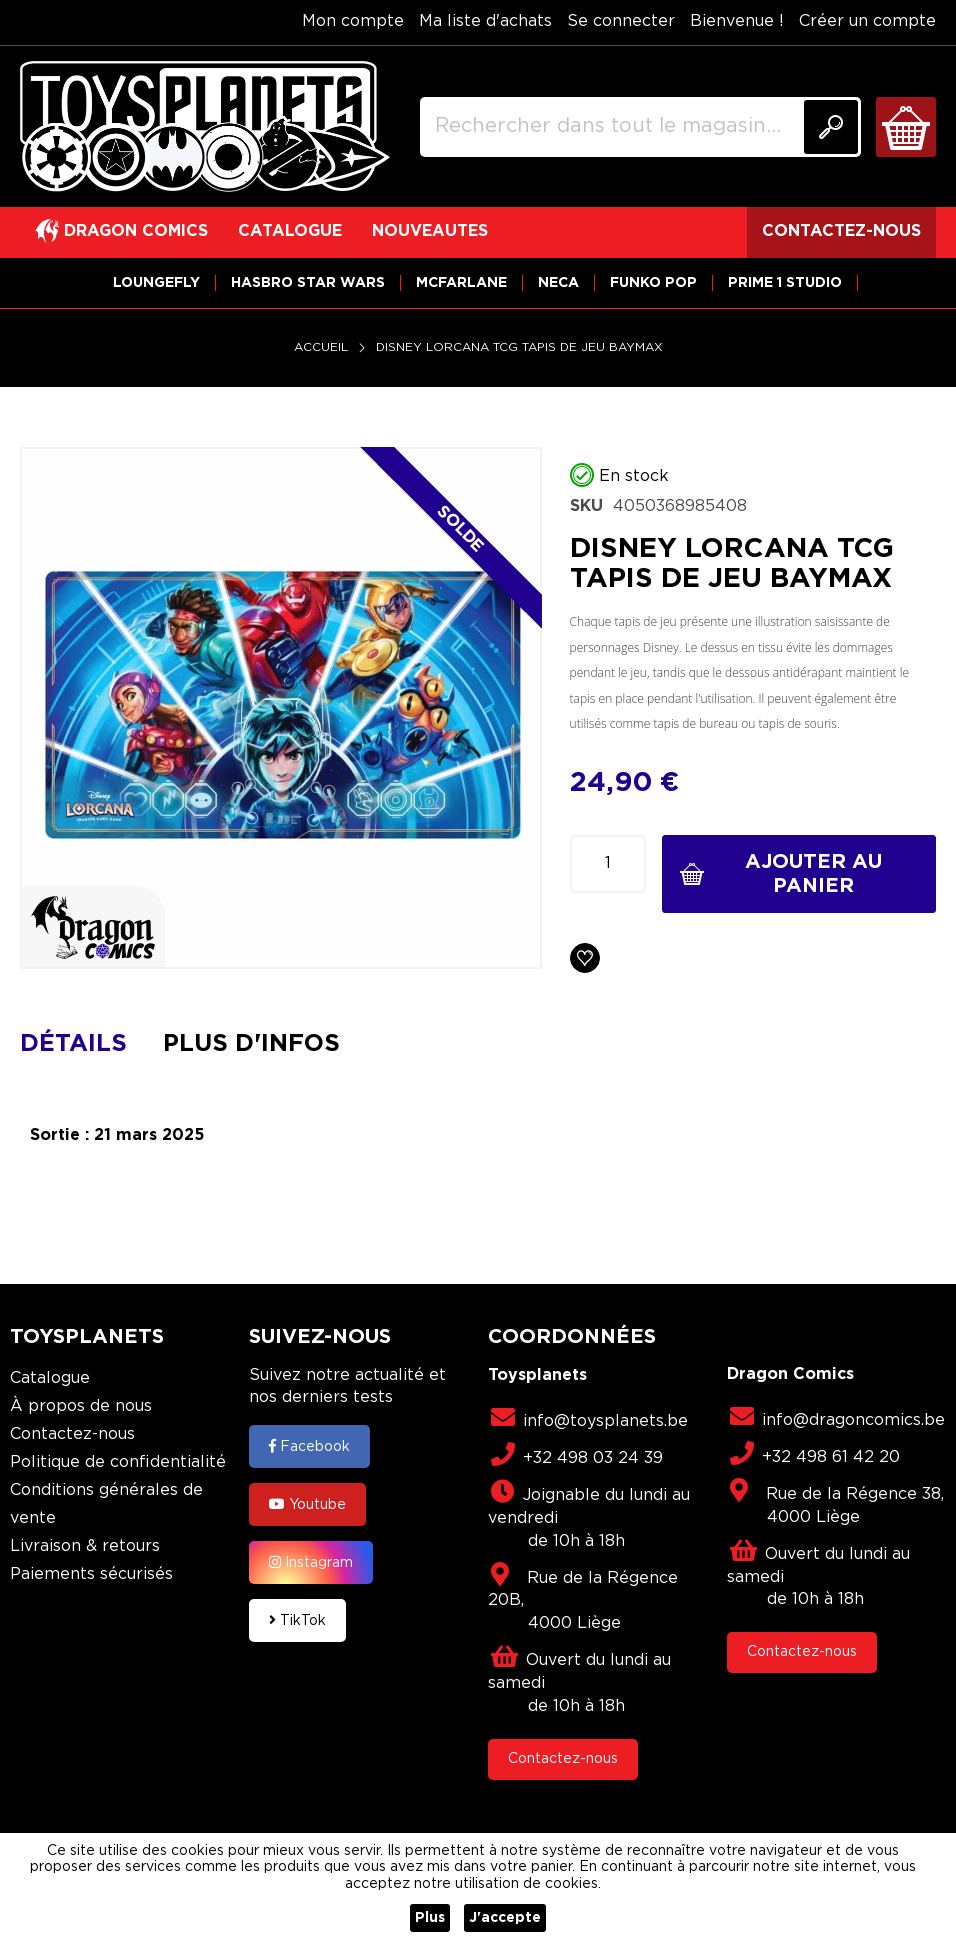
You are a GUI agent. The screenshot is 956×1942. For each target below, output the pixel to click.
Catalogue (50, 1378)
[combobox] (640, 127)
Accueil (321, 347)
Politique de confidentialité (118, 1462)
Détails (73, 1044)
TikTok (297, 1620)
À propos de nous (81, 1406)
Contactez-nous (72, 1434)
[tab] (88, 1044)
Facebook (309, 1446)
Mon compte (353, 21)
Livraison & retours (85, 1546)
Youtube (307, 1504)
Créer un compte (867, 21)
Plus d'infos (251, 1044)
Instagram (311, 1562)
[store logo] (205, 127)
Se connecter (621, 21)
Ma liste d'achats (485, 21)
